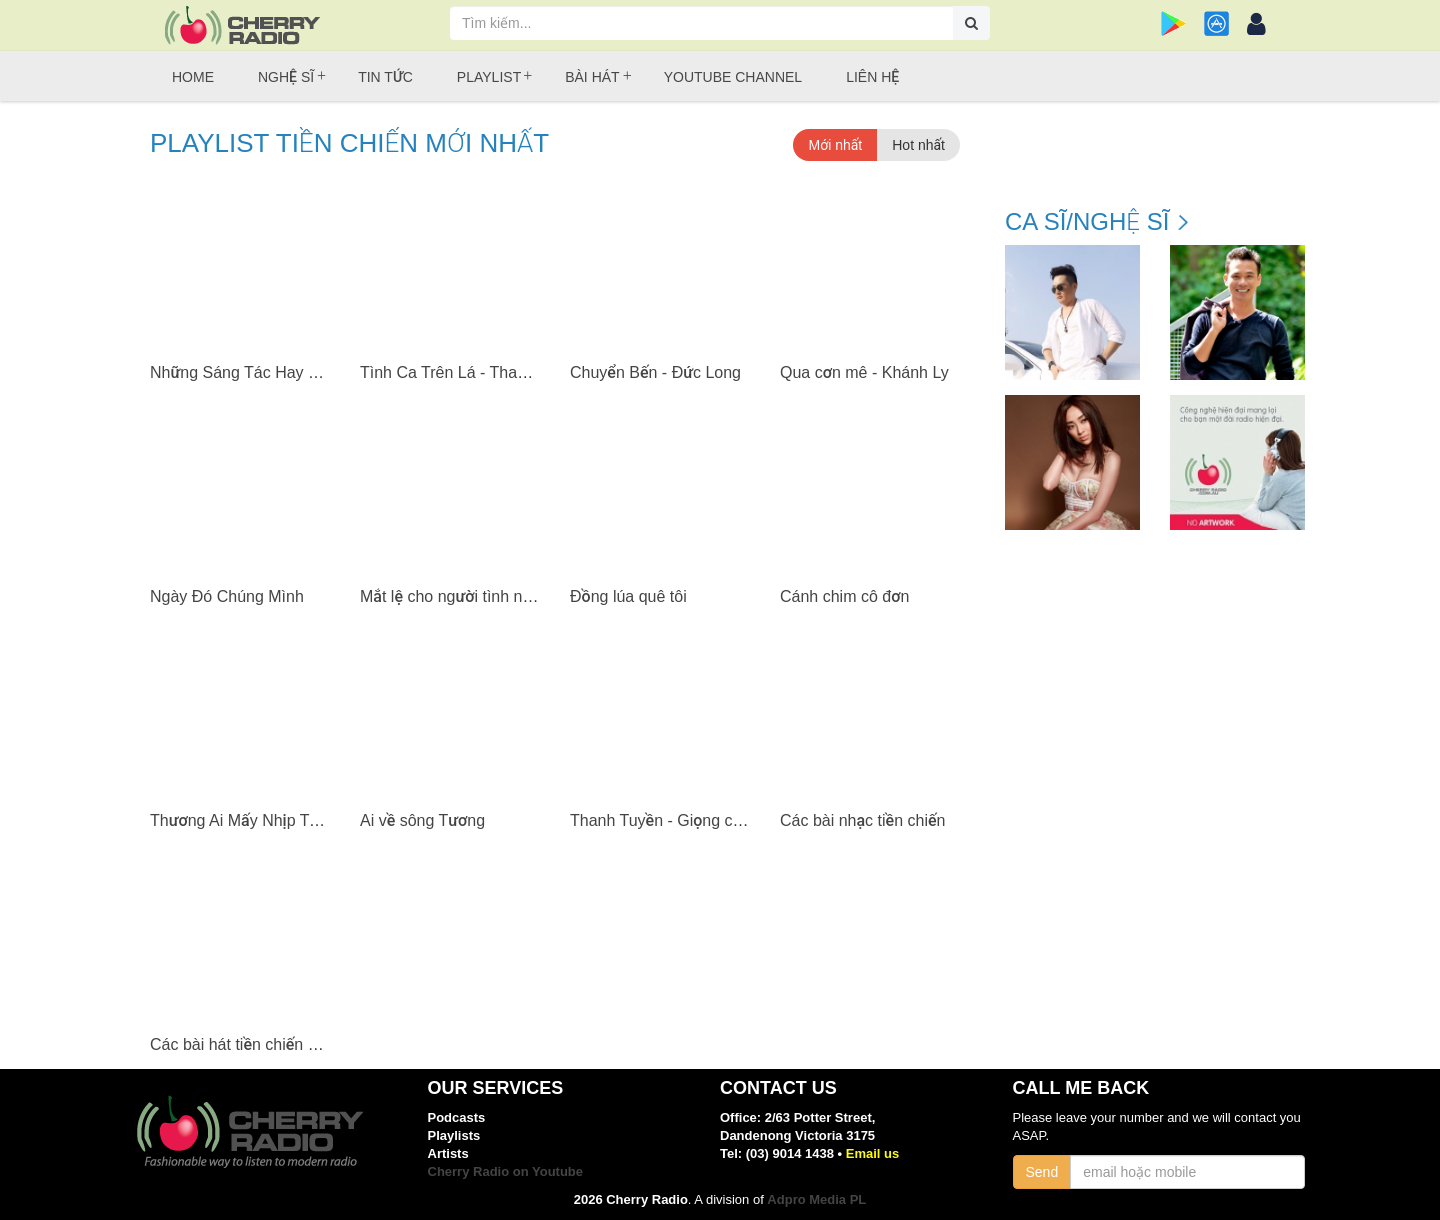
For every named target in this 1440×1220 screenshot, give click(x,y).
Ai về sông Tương (422, 820)
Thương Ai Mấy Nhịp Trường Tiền (267, 820)
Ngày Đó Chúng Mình (227, 596)
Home (193, 77)
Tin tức (385, 77)
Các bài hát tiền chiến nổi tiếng (259, 1044)
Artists (448, 1153)
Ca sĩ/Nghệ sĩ (1087, 222)
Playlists (454, 1135)
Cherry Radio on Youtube (506, 1171)
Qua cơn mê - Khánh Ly (864, 372)
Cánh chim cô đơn (844, 596)
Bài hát (592, 77)
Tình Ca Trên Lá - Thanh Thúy (467, 372)
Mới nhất (835, 145)
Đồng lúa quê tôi (628, 596)
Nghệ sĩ (286, 77)
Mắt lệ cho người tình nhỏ (450, 596)
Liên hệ (872, 77)
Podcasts (457, 1117)
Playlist (489, 77)
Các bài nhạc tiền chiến (862, 820)
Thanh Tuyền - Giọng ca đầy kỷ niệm (700, 820)
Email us (872, 1153)
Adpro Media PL (816, 1199)
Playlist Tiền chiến (349, 143)
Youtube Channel (733, 77)
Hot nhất (918, 145)
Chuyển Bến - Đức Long (655, 372)
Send (1042, 1172)
